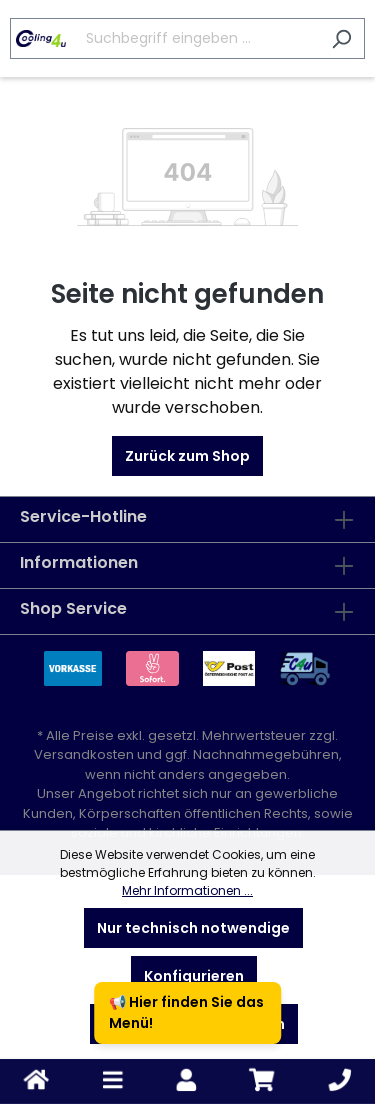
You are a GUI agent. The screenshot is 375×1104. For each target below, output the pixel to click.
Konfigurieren (194, 976)
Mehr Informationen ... (187, 890)
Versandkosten (84, 754)
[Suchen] (341, 38)
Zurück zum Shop (187, 456)
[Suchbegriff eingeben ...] (164, 38)
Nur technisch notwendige (193, 928)
